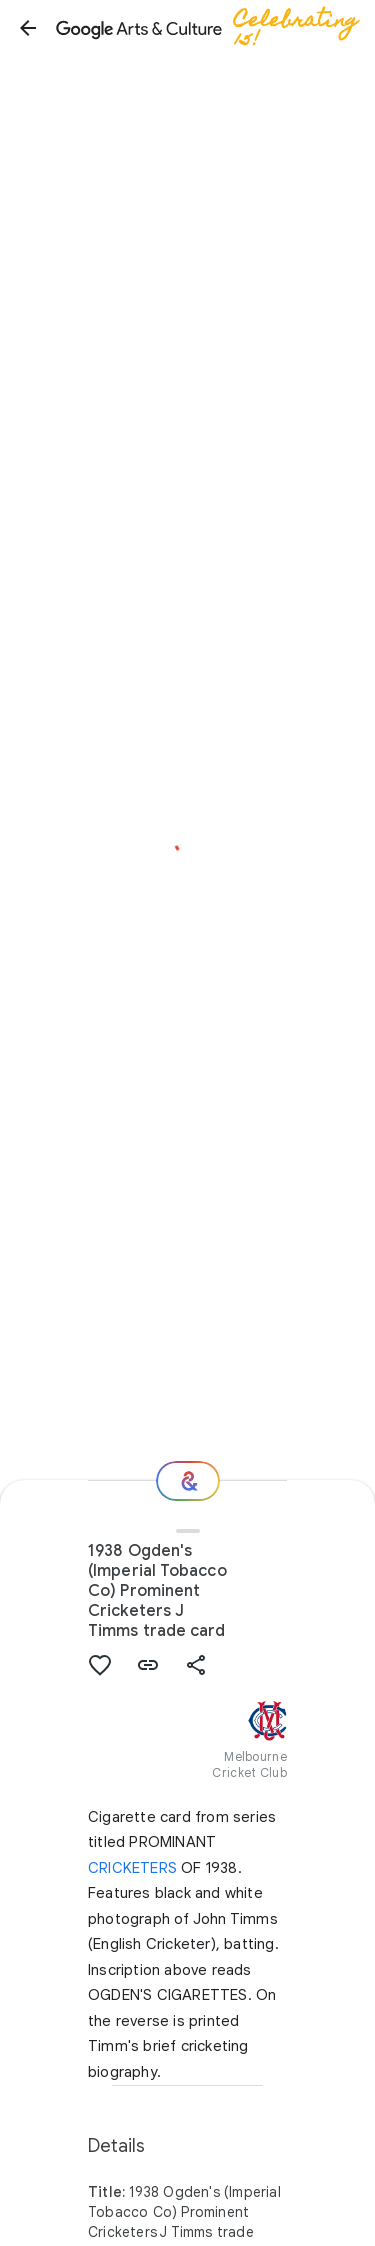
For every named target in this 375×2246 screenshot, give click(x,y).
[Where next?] (188, 1481)
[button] (28, 28)
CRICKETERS (132, 1868)
